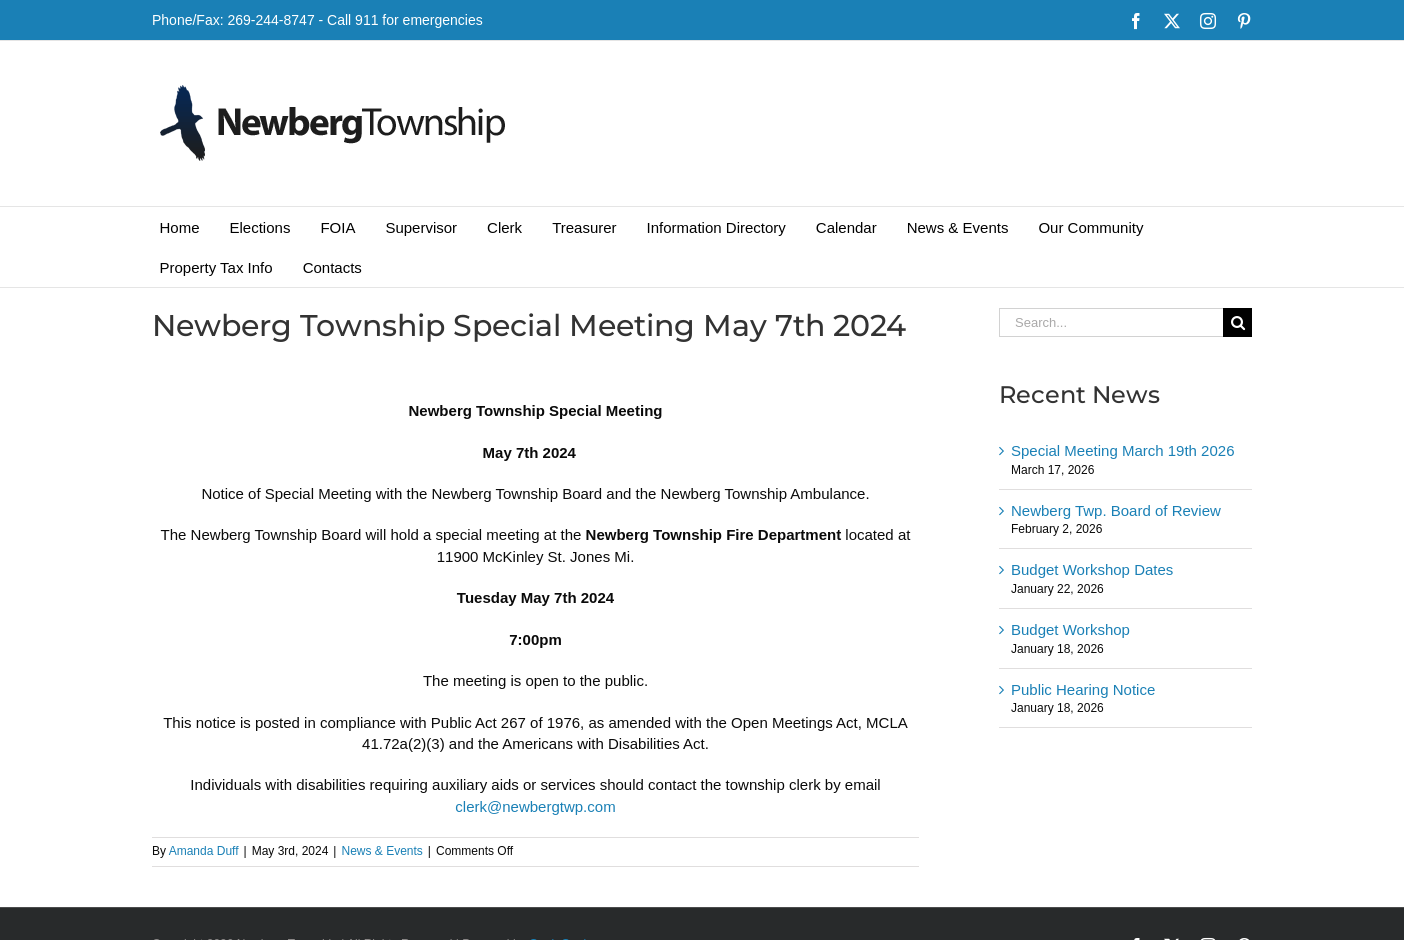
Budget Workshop (1070, 629)
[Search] (1237, 322)
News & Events (381, 851)
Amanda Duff (204, 851)
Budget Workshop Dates (1092, 569)
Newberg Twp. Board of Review (1116, 510)
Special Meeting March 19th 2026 (1122, 450)
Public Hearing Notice (1083, 689)
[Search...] (1111, 322)
